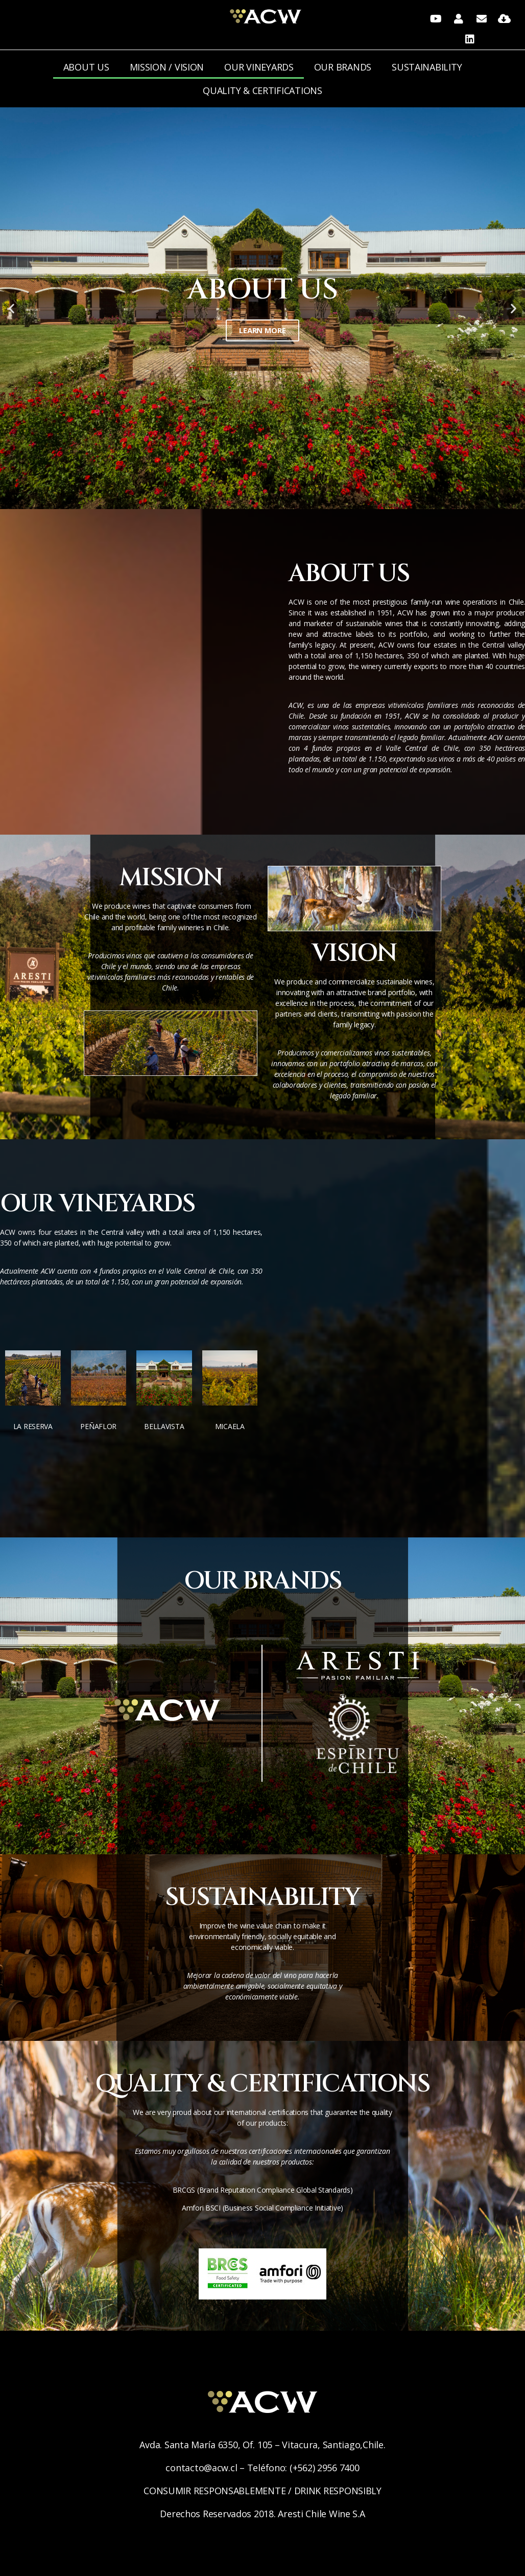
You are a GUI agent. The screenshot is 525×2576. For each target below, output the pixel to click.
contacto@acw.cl (201, 2468)
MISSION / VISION (167, 67)
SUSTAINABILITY (427, 67)
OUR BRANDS (342, 67)
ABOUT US (86, 67)
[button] (253, 502)
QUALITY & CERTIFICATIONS (262, 90)
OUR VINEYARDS (259, 67)
